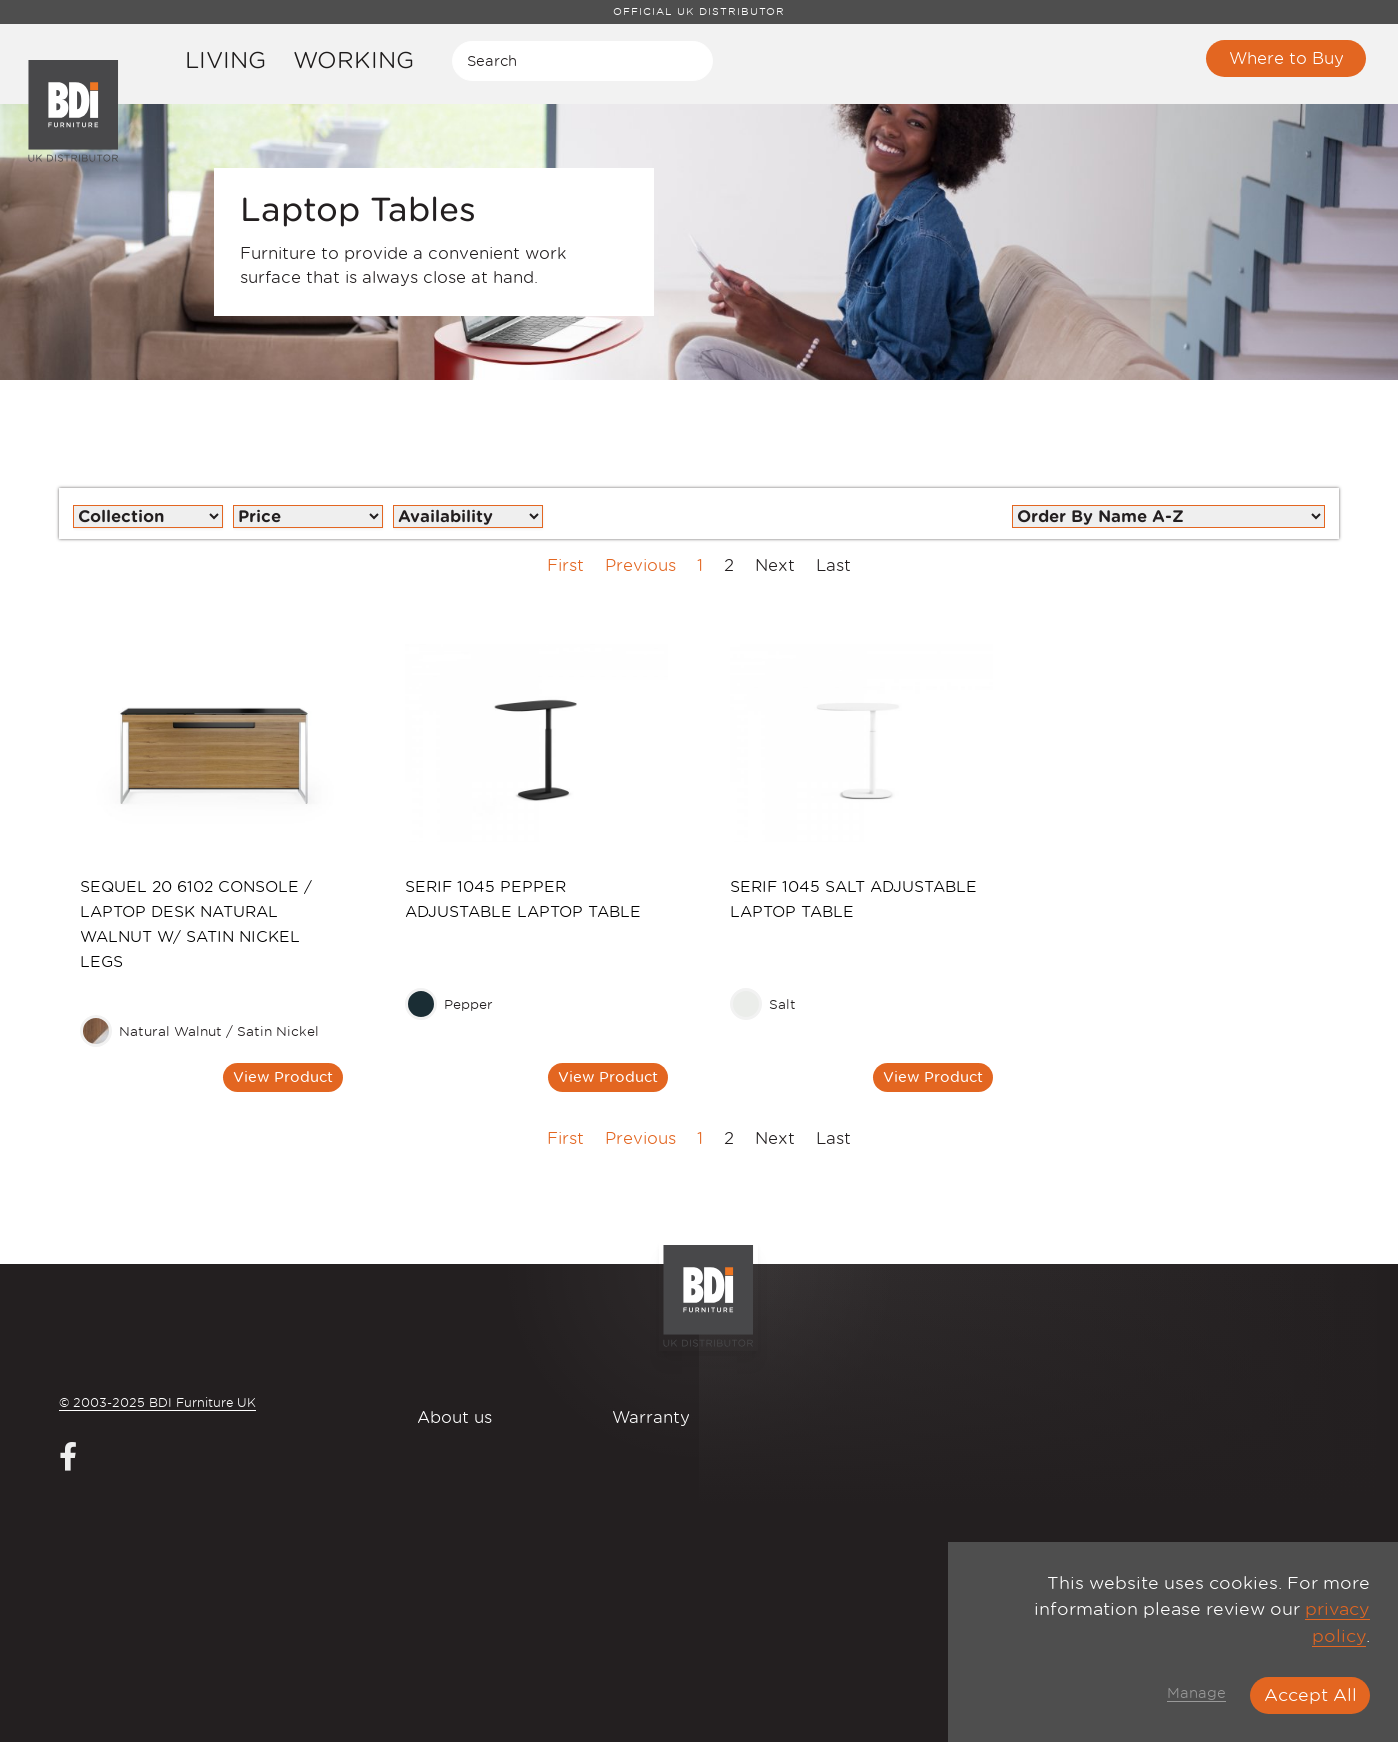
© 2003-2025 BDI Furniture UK (157, 1402)
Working (353, 59)
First (565, 565)
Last (833, 565)
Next (775, 565)
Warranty (651, 1417)
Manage (1196, 1693)
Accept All (1310, 1695)
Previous (640, 565)
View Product (283, 1076)
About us (454, 1417)
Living (225, 59)
